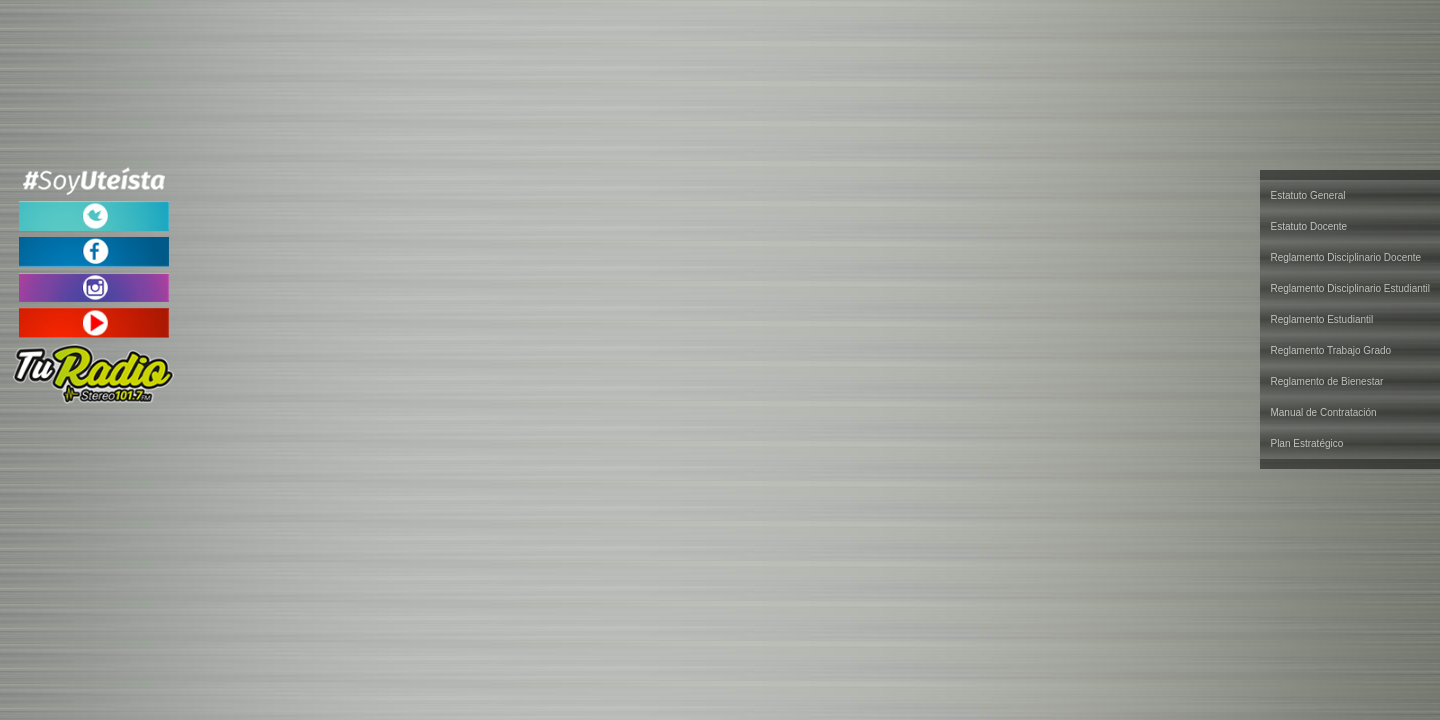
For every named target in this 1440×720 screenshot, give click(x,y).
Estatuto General (1307, 195)
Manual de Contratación (1323, 412)
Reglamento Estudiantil (1321, 319)
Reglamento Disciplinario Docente (1345, 257)
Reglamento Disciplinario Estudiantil (1350, 288)
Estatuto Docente (1308, 226)
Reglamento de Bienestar (1326, 381)
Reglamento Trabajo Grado (1330, 350)
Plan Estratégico (1306, 443)
